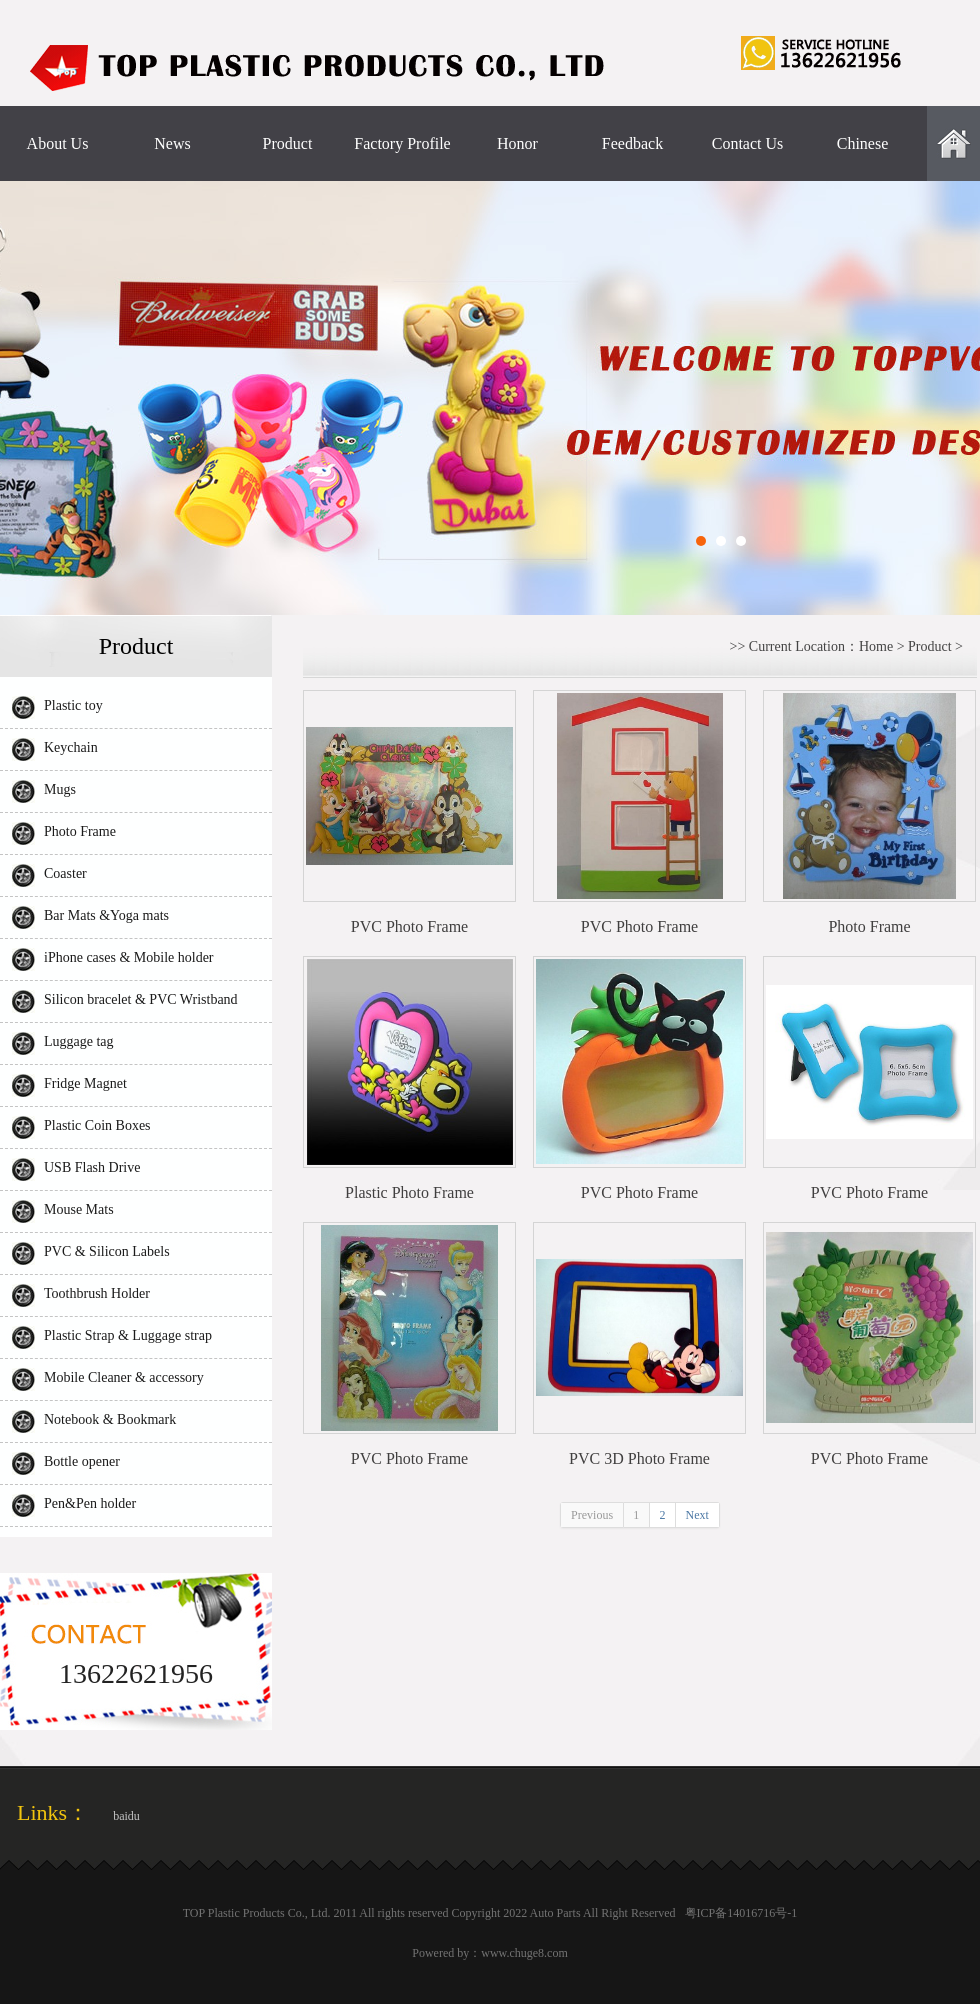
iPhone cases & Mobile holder (129, 957)
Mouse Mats (79, 1209)
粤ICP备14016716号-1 (741, 1913)
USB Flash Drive (92, 1167)
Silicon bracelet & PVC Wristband (141, 999)
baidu (126, 1816)
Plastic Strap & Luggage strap (128, 1335)
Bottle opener (82, 1461)
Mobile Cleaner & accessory (124, 1377)
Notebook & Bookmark (110, 1419)
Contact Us (748, 143)
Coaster (65, 873)
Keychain (71, 747)
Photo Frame (80, 831)
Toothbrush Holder (97, 1293)
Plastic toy (73, 705)
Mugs (60, 789)
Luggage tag (79, 1041)
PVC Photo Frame (409, 926)
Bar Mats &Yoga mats (106, 915)
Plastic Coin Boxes (97, 1125)
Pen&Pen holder (90, 1503)
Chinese (863, 143)
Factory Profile (402, 143)
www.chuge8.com (524, 1953)
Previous (592, 1515)
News (172, 143)
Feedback (632, 143)
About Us (58, 143)
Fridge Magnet (85, 1083)
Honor (517, 143)
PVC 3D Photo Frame (639, 1458)
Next (697, 1515)
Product (288, 143)
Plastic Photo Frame (409, 1192)
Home (876, 646)
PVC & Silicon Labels (107, 1251)
